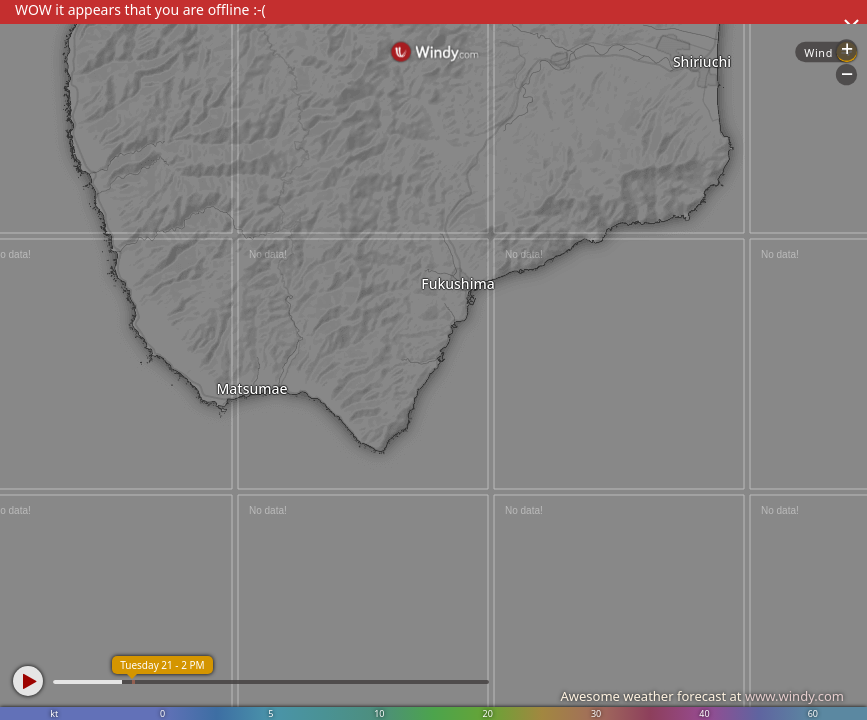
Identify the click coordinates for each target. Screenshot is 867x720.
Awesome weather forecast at (702, 696)
